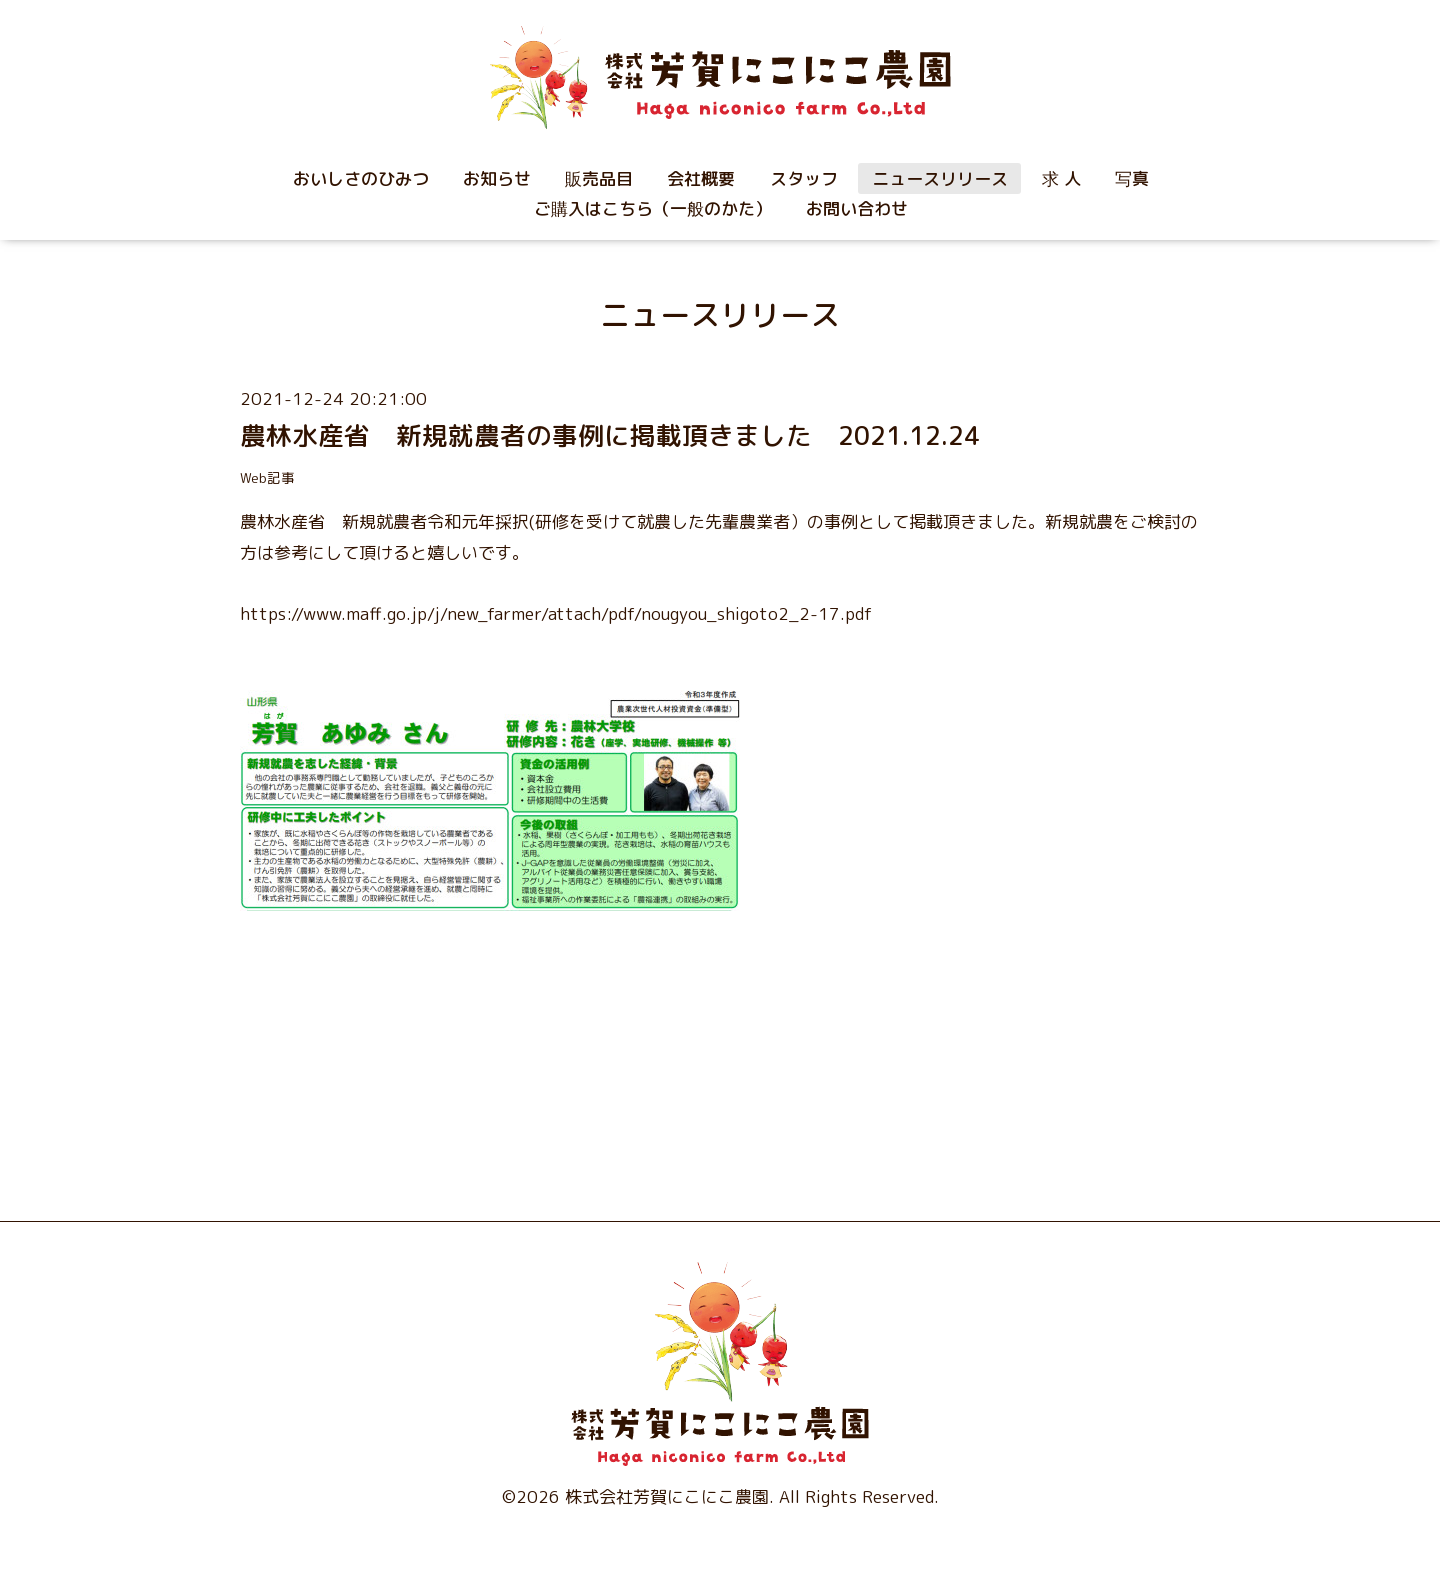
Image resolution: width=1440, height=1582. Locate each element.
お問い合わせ (857, 208)
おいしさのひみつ (361, 178)
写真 (1132, 178)
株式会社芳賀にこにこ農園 (667, 1496)
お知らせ (497, 178)
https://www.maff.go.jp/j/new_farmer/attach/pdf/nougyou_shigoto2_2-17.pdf (558, 613)
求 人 (1061, 178)
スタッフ (804, 178)
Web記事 (267, 477)
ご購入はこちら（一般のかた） (653, 208)
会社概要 (701, 178)
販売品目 (599, 178)
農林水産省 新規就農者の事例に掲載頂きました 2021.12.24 (610, 435)
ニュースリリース (940, 178)
